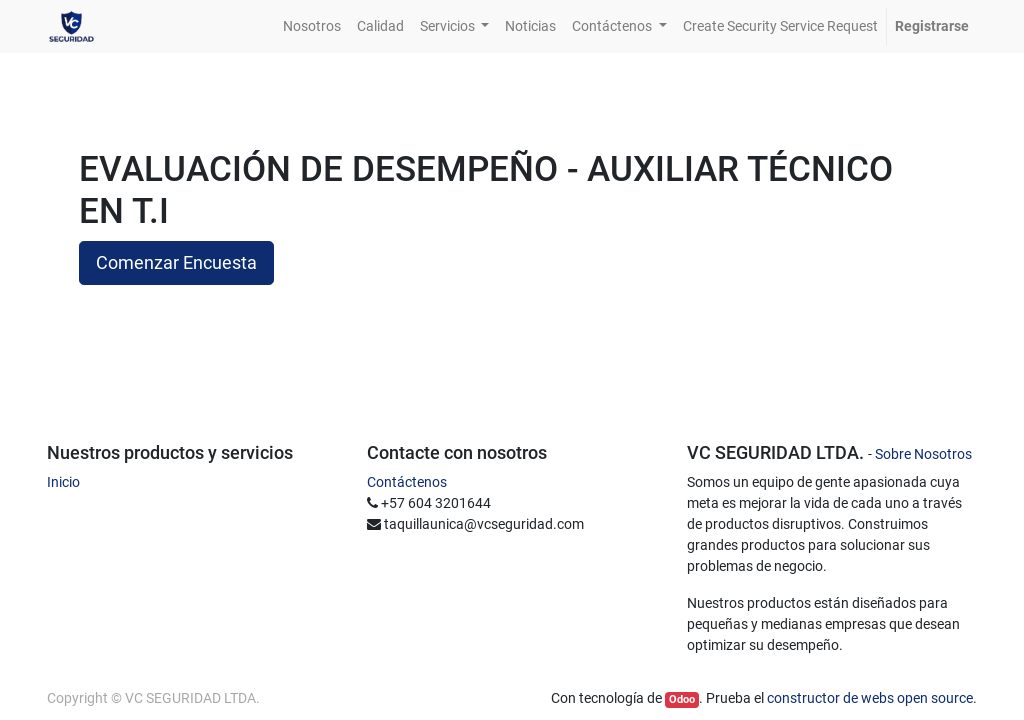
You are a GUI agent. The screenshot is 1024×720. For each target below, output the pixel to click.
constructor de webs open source (870, 698)
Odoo (682, 699)
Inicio (63, 482)
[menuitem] (312, 26)
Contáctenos (407, 482)
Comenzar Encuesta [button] (176, 263)
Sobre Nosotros (923, 454)
